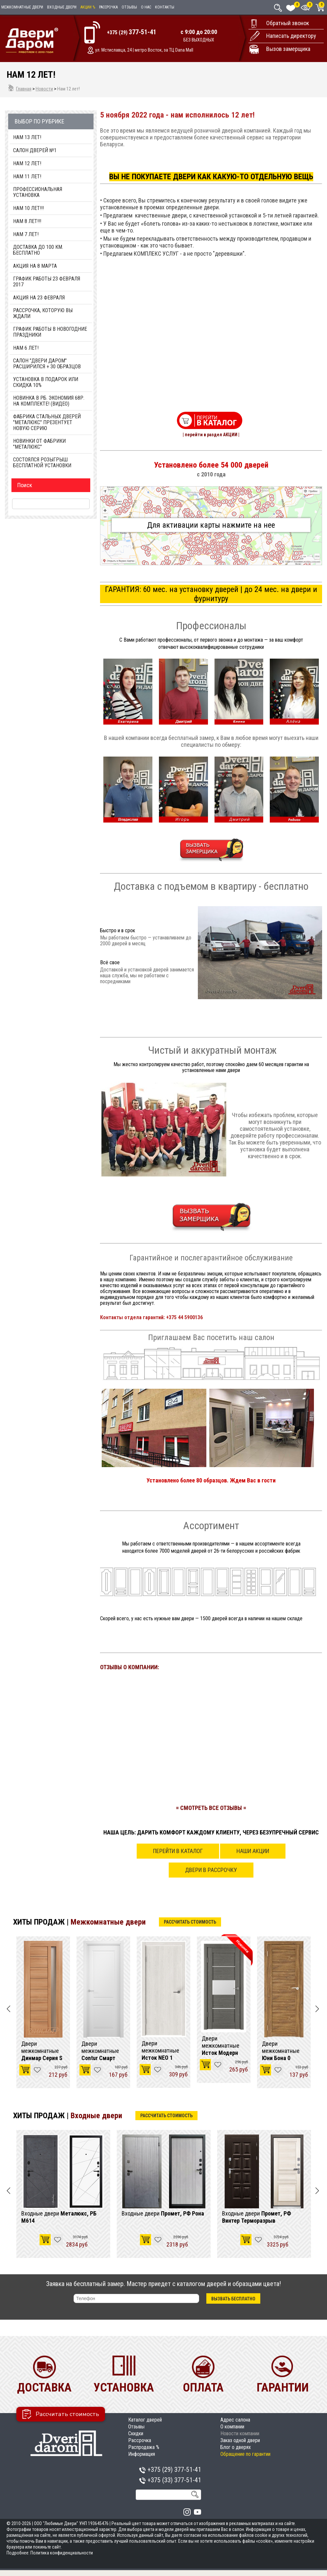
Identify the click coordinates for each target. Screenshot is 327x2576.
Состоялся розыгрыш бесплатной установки (42, 463)
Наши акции (252, 1851)
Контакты (164, 7)
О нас (146, 7)
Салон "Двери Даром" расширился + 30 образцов (47, 364)
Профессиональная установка (37, 192)
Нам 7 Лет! (26, 234)
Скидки (135, 2433)
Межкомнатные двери (22, 7)
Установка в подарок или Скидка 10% (45, 382)
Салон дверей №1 (35, 150)
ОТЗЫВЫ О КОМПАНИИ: (129, 1667)
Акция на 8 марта (35, 266)
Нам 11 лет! (27, 177)
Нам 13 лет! (27, 137)
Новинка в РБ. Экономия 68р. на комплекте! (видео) (48, 401)
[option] (43, 2012)
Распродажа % (143, 2447)
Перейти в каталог (178, 1851)
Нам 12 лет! (27, 164)
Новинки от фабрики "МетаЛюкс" (39, 444)
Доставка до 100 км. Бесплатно (38, 250)
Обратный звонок (287, 23)
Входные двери (62, 7)
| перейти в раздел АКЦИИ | (211, 434)
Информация (141, 2454)
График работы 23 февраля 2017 (46, 282)
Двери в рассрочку (211, 1869)
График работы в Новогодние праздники (50, 332)
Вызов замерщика (288, 48)
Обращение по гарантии (245, 2454)
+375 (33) (170, 2480)
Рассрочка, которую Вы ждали (43, 313)
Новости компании (239, 2433)
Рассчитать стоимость (190, 1922)
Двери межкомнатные (41, 2051)
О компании (232, 2427)
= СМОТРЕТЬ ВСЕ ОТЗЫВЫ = (211, 1807)
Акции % (87, 7)
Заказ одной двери (240, 2440)
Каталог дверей (145, 2420)
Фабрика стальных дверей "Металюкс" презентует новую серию (47, 422)
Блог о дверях (235, 2447)
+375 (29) (131, 32)
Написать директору (291, 35)
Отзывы (129, 7)
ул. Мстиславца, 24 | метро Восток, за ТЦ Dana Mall (144, 50)
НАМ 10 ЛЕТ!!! (28, 208)
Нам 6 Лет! (26, 348)
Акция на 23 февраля (39, 298)
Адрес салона (235, 2420)
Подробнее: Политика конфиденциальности (50, 2552)
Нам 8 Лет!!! (27, 221)
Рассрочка (108, 7)
